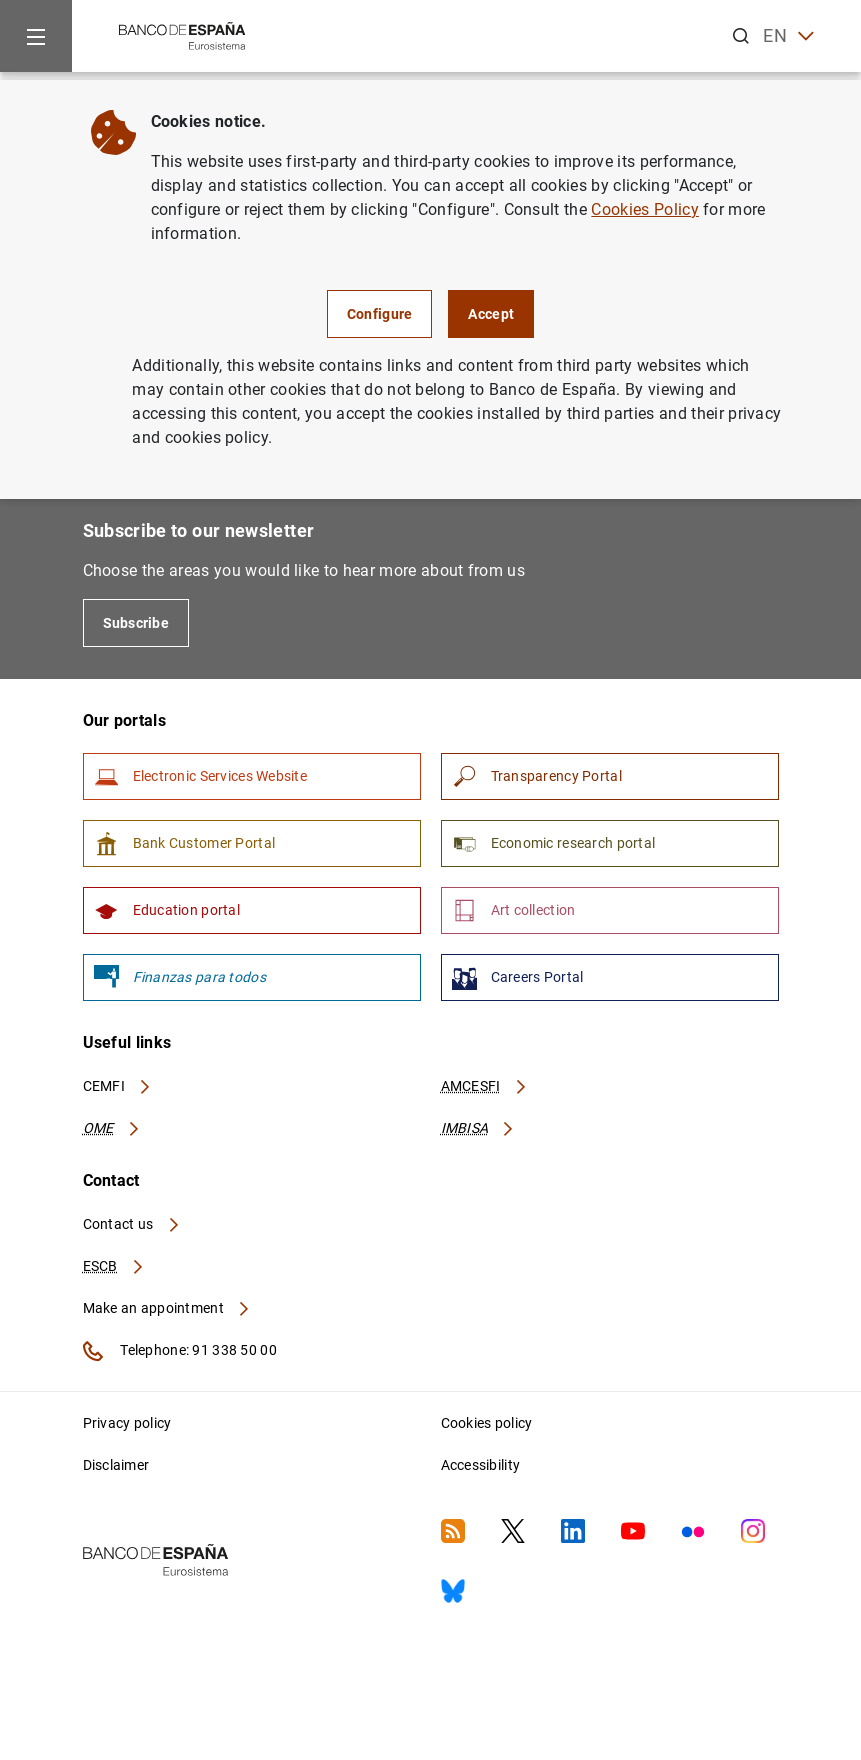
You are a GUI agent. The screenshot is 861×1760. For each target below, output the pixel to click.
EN (788, 36)
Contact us (132, 1224)
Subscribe (136, 623)
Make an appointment (167, 1308)
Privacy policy (127, 1423)
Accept (491, 314)
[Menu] (36, 36)
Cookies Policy (644, 209)
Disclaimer (116, 1465)
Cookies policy (487, 1423)
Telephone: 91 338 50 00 (180, 1351)
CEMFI (118, 1086)
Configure (380, 314)
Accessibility (481, 1465)
